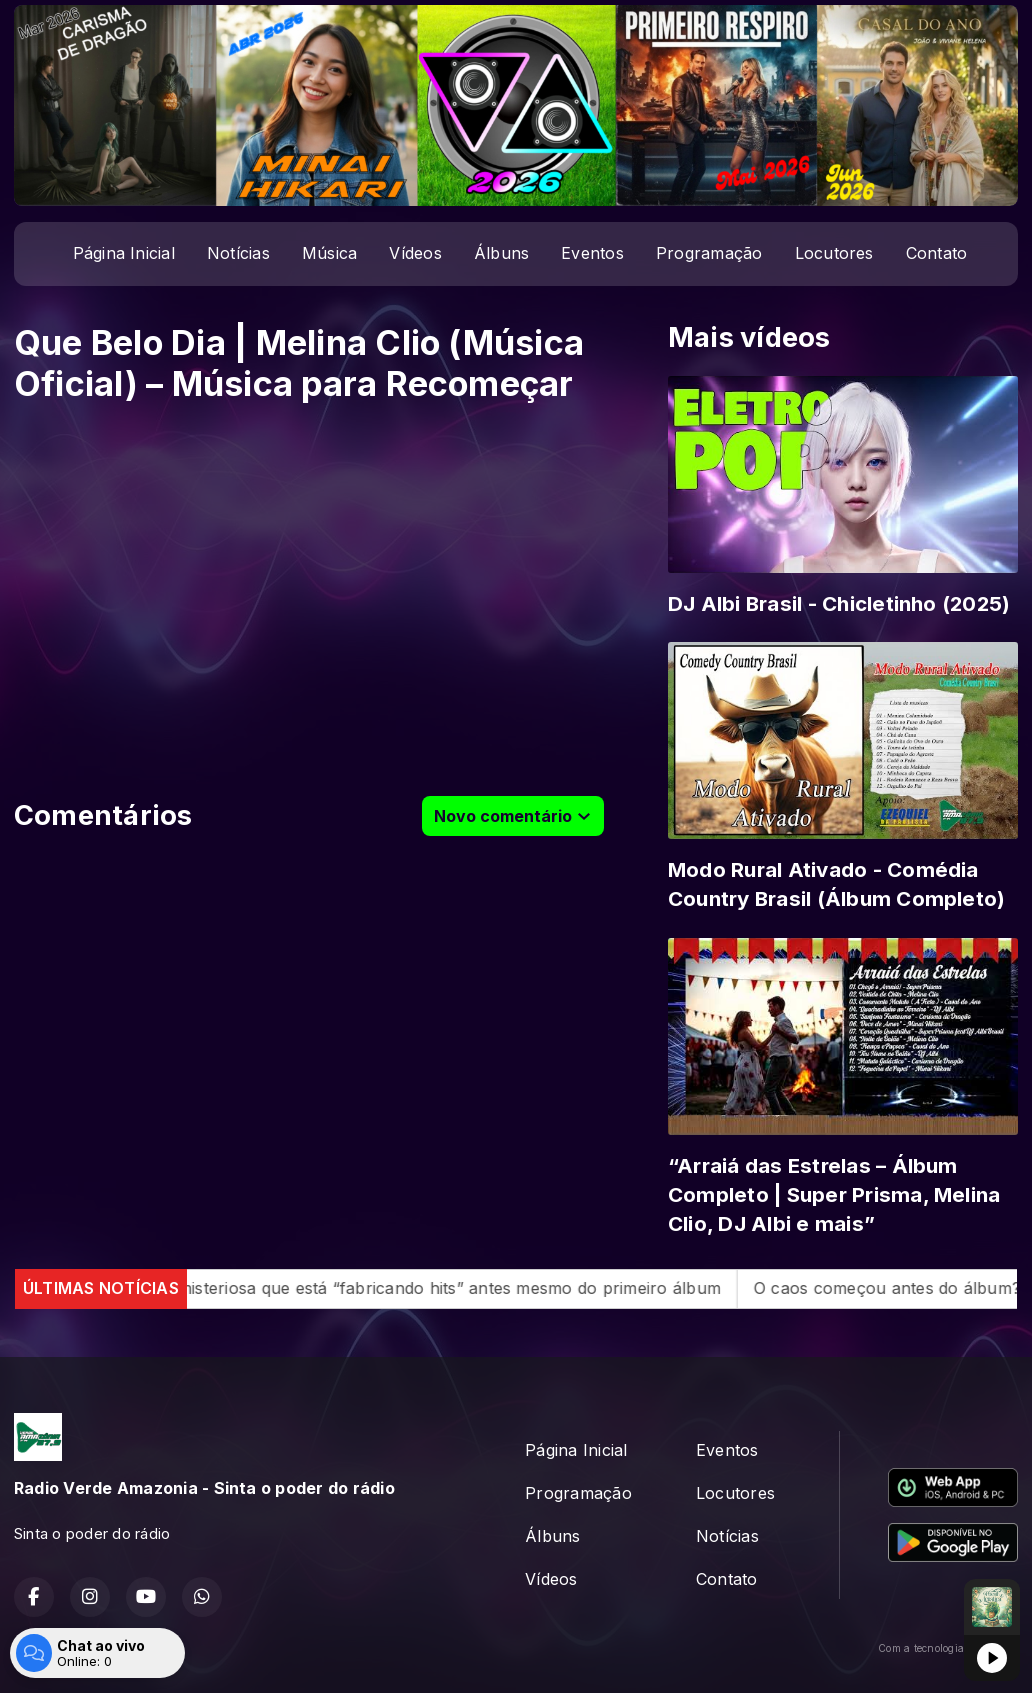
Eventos (592, 253)
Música (329, 253)
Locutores (834, 253)
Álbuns (501, 253)
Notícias (238, 253)
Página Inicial (124, 253)
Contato (937, 253)
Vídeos (415, 253)
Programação (709, 253)
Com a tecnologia (948, 1648)
